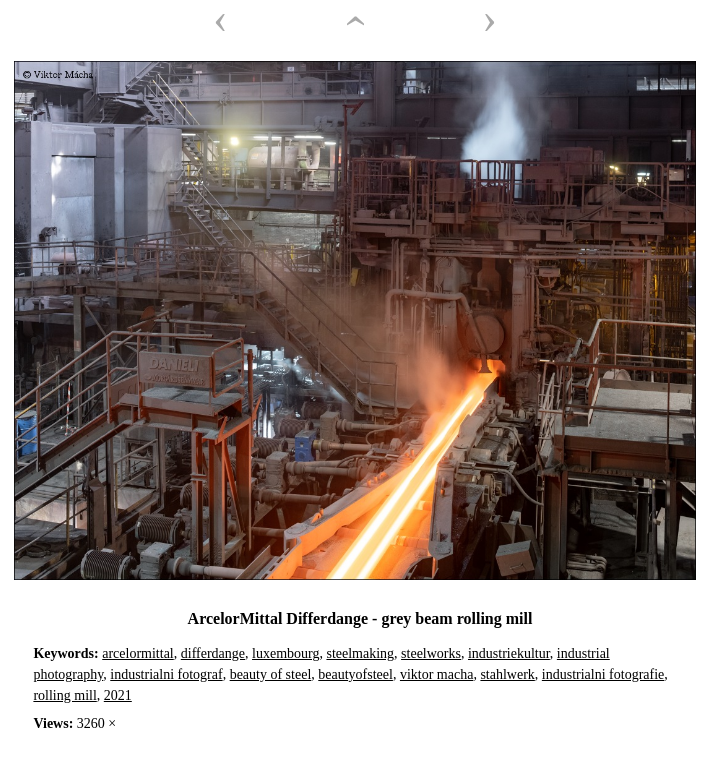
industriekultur (509, 653)
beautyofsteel (355, 674)
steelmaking (360, 653)
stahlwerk (507, 674)
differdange (213, 653)
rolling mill (64, 695)
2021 (118, 695)
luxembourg (285, 653)
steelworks (431, 653)
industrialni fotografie (603, 674)
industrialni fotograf (166, 674)
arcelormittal (138, 653)
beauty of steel (271, 674)
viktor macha (436, 674)
